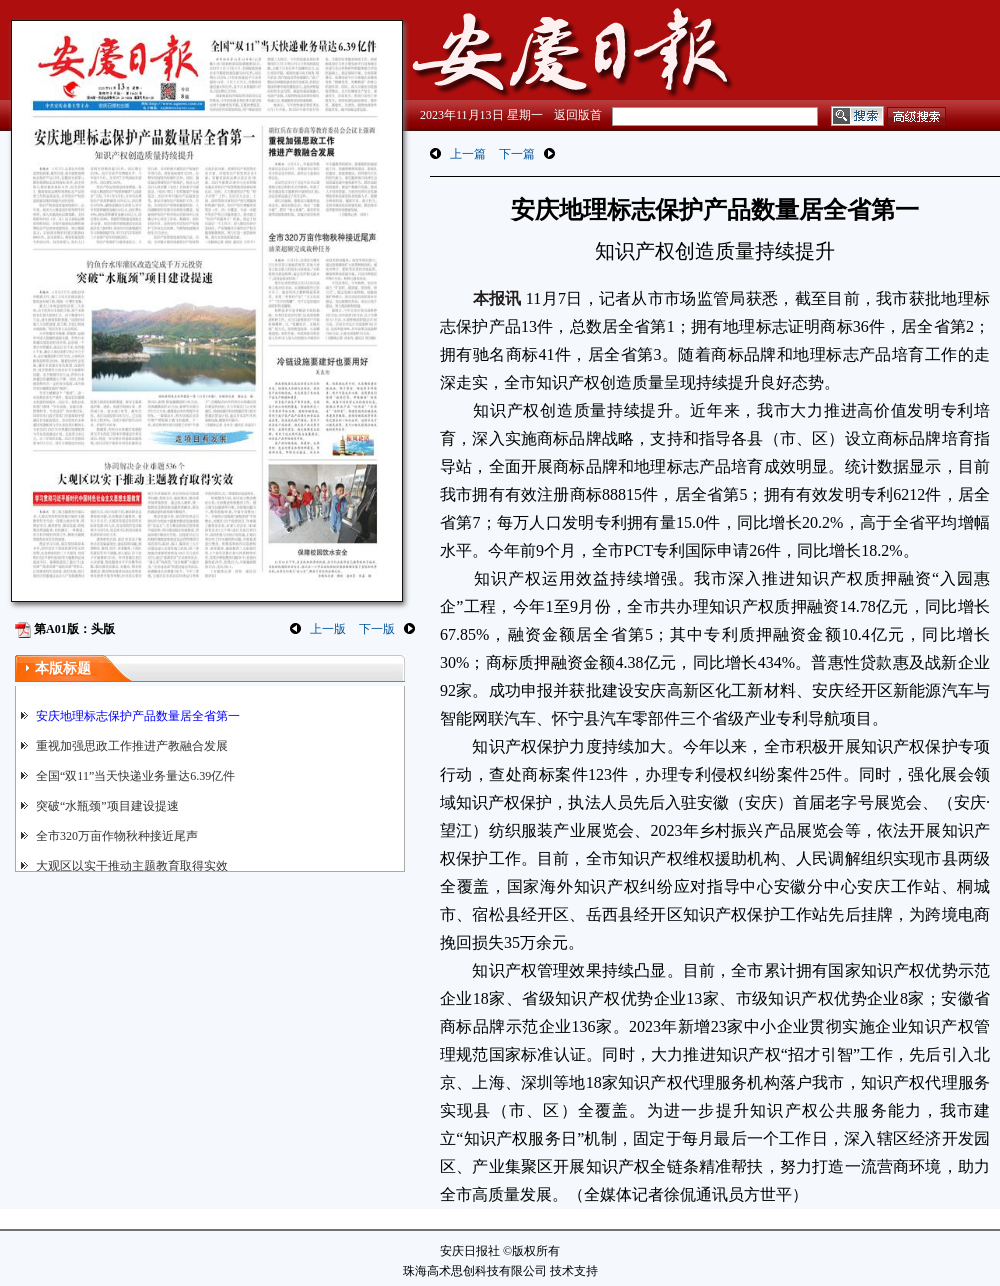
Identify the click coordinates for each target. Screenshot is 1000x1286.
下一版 (377, 629)
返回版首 (578, 115)
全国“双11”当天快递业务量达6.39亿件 (135, 776)
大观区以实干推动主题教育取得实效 (132, 866)
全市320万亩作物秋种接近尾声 (117, 836)
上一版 (328, 629)
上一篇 (468, 154)
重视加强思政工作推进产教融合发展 (132, 746)
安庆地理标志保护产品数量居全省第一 (138, 716)
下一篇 (517, 154)
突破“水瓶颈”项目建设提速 (107, 806)
